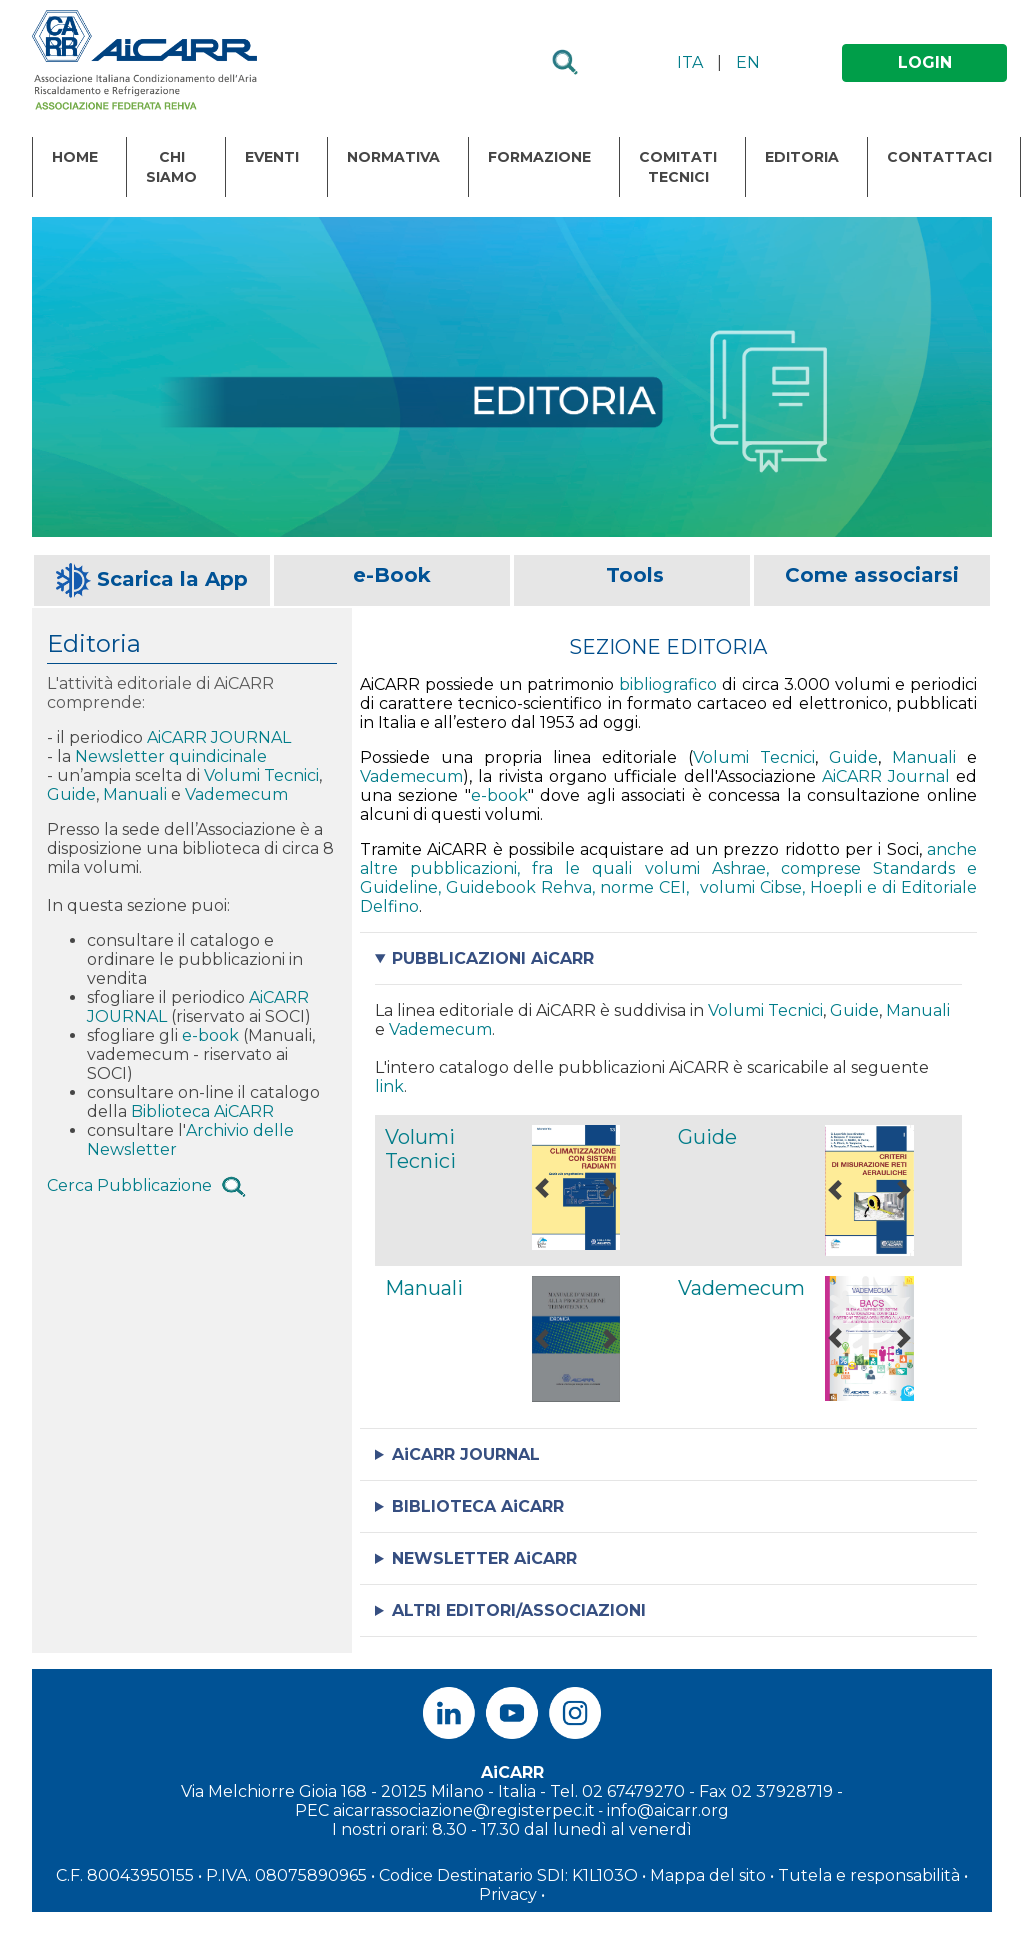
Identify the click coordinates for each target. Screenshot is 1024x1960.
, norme (625, 887)
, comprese (819, 868)
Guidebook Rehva (519, 887)
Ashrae (739, 868)
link (389, 1086)
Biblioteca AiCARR (202, 1111)
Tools (635, 575)
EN (748, 62)
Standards (914, 868)
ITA (690, 62)
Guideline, (403, 887)
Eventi (272, 157)
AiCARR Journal (886, 776)
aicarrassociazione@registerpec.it (464, 1810)
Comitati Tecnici (678, 167)
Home (75, 157)
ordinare (123, 959)
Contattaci (939, 157)
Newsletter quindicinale (173, 756)
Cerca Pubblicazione (129, 1185)
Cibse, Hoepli (813, 887)
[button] (542, 1187)
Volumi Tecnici (261, 775)
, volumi (722, 887)
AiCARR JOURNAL (219, 737)
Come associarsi (872, 575)
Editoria (802, 157)
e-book (210, 1035)
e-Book (392, 575)
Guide (71, 794)
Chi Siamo (171, 167)
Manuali (137, 794)
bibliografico (668, 684)
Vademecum (236, 794)
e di (884, 887)
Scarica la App (172, 579)
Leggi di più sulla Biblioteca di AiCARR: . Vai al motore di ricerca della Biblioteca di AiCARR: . (668, 1506)
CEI (672, 887)
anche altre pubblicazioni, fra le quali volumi (668, 859)
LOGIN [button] (925, 62)
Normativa (393, 157)
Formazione (539, 157)
